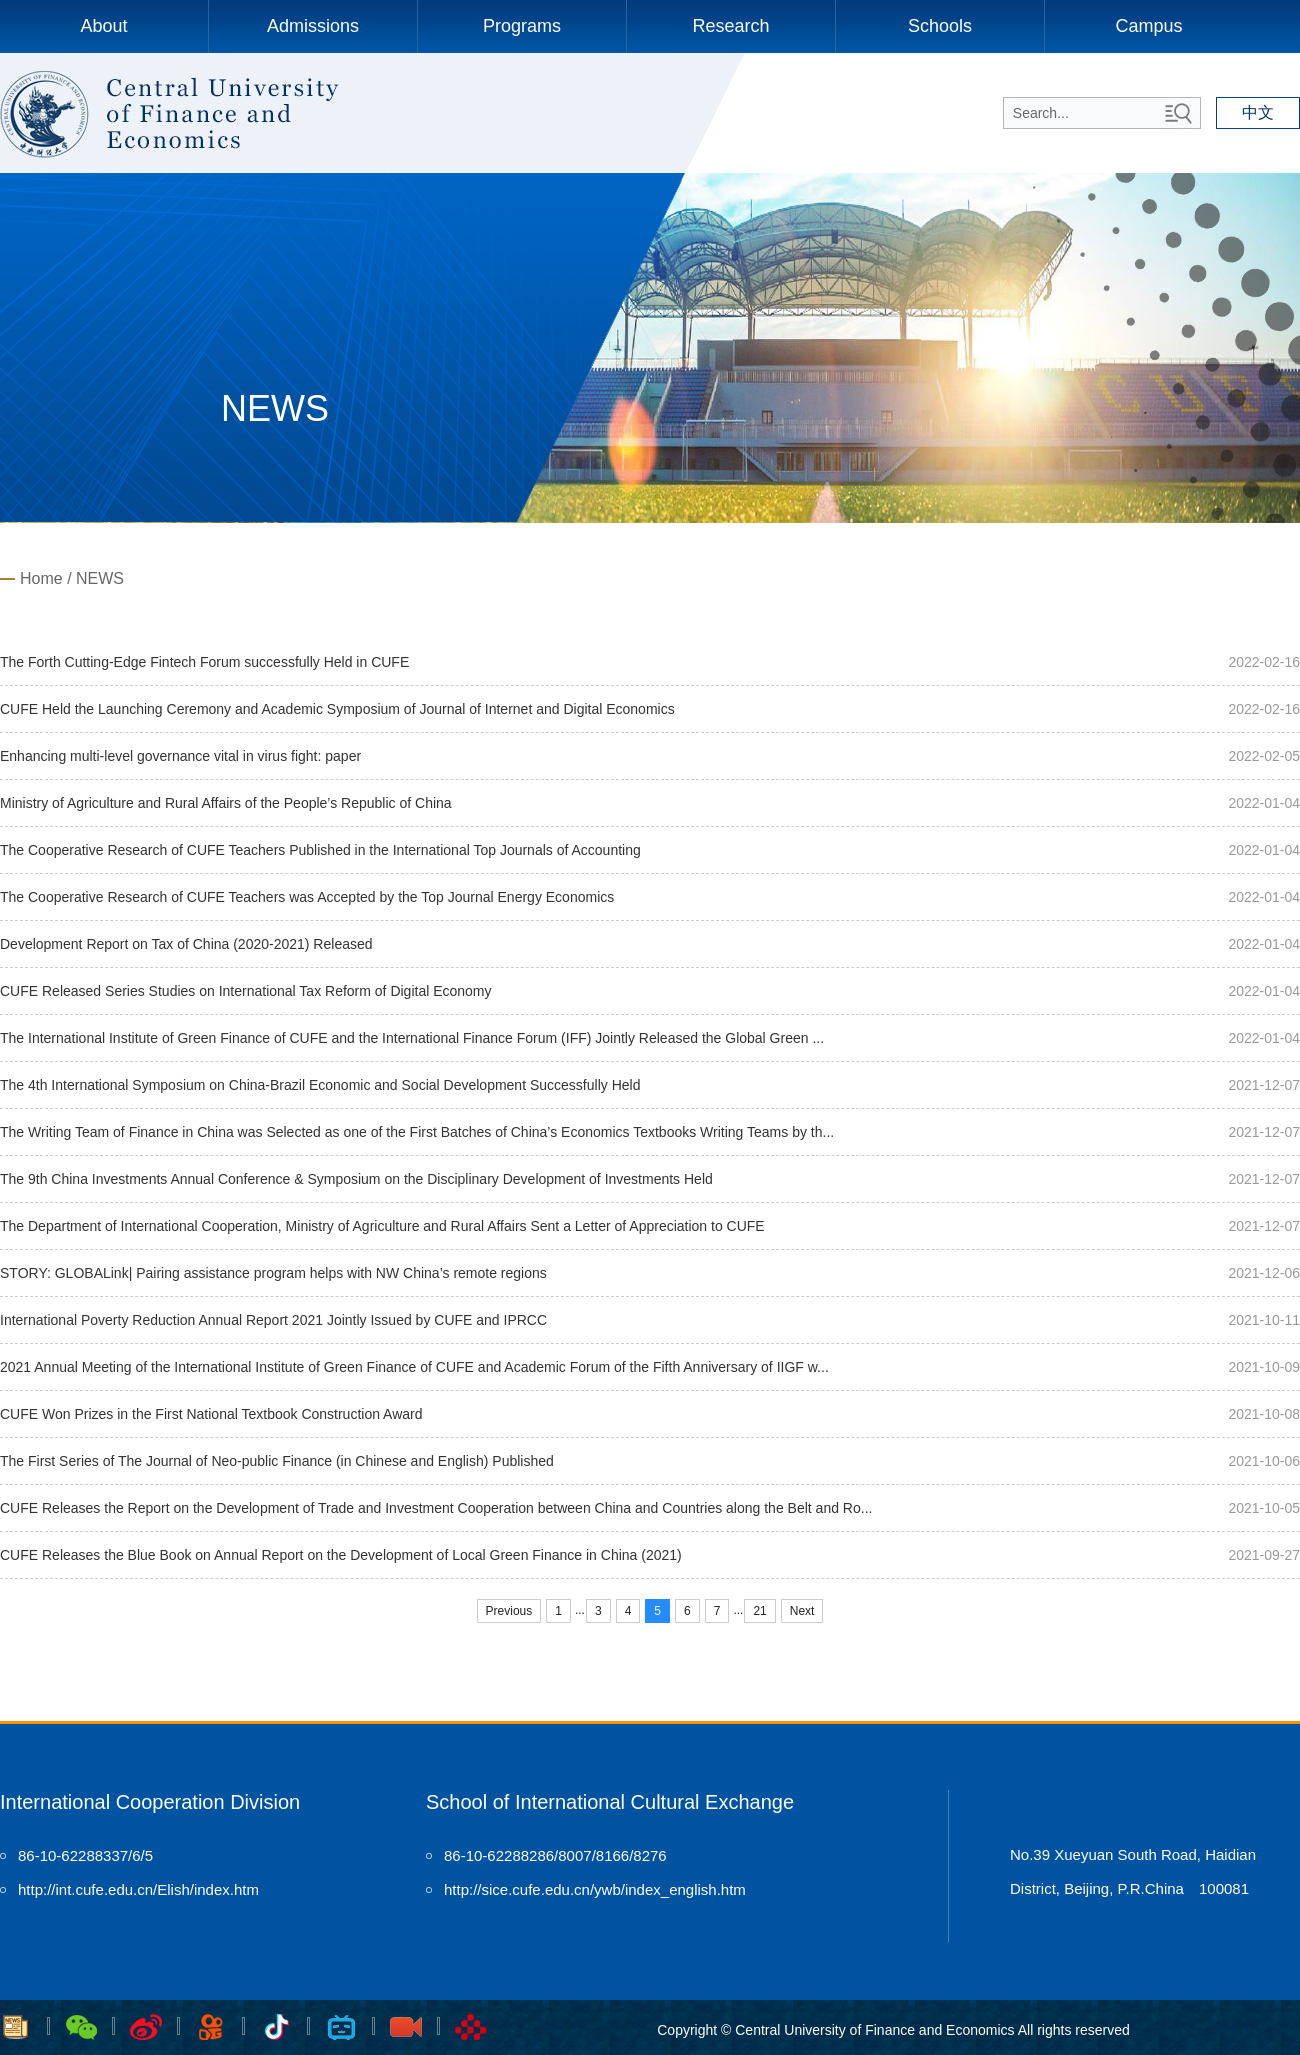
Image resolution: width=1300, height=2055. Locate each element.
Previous (509, 1611)
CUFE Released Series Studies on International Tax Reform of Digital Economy (246, 991)
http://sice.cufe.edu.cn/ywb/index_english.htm (595, 1889)
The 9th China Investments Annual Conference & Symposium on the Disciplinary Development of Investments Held (356, 1179)
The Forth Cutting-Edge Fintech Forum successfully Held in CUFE (204, 662)
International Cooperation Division (150, 1802)
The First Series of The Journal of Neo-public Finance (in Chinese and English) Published (277, 1461)
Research (730, 26)
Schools (940, 26)
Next (802, 1611)
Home (41, 578)
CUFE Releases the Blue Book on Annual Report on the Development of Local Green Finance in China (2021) (341, 1555)
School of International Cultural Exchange (610, 1802)
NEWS (100, 578)
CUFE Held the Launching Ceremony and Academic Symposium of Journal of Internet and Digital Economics (337, 709)
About (103, 26)
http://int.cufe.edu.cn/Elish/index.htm (138, 1889)
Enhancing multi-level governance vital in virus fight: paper (180, 756)
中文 (1258, 112)
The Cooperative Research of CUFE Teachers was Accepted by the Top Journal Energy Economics (307, 897)
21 (759, 1611)
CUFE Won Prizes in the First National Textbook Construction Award (211, 1414)
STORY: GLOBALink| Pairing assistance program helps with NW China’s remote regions (273, 1273)
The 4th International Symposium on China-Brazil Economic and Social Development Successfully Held (320, 1085)
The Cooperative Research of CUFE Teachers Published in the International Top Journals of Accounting (320, 850)
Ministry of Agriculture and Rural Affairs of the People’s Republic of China (226, 803)
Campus (1148, 26)
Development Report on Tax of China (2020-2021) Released (186, 944)
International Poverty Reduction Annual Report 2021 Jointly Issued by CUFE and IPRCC (273, 1320)
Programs (522, 26)
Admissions (313, 26)
